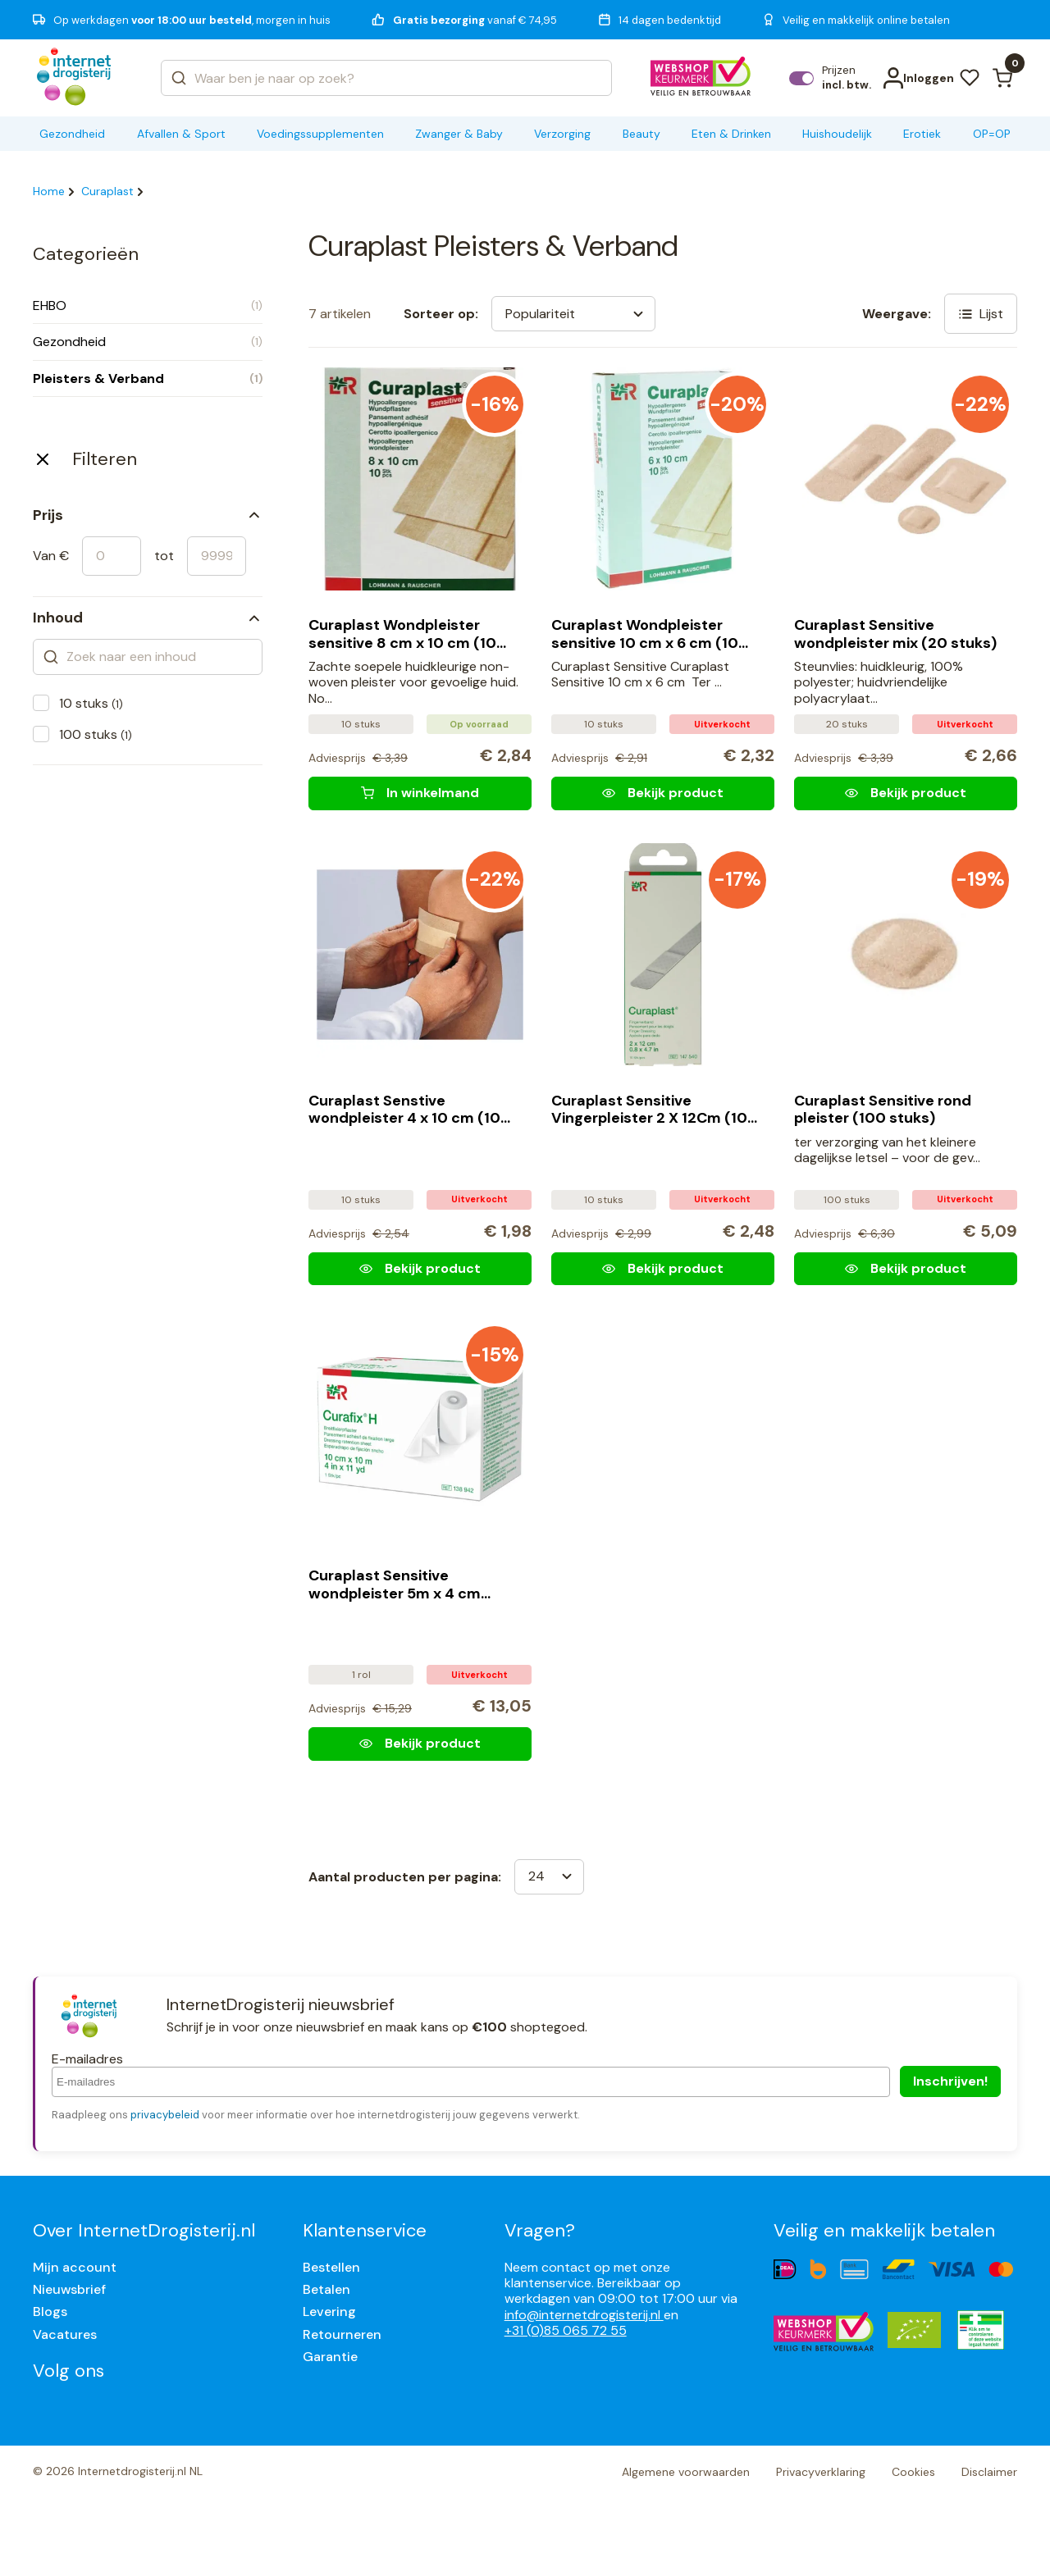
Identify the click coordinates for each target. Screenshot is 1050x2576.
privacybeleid (164, 2115)
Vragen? (539, 2230)
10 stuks (91, 703)
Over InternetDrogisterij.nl (144, 2230)
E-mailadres (87, 2059)
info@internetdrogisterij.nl (584, 2314)
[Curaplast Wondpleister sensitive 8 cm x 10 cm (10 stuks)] (420, 793)
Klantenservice (365, 2230)
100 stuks (95, 734)
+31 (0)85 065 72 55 (565, 2330)
